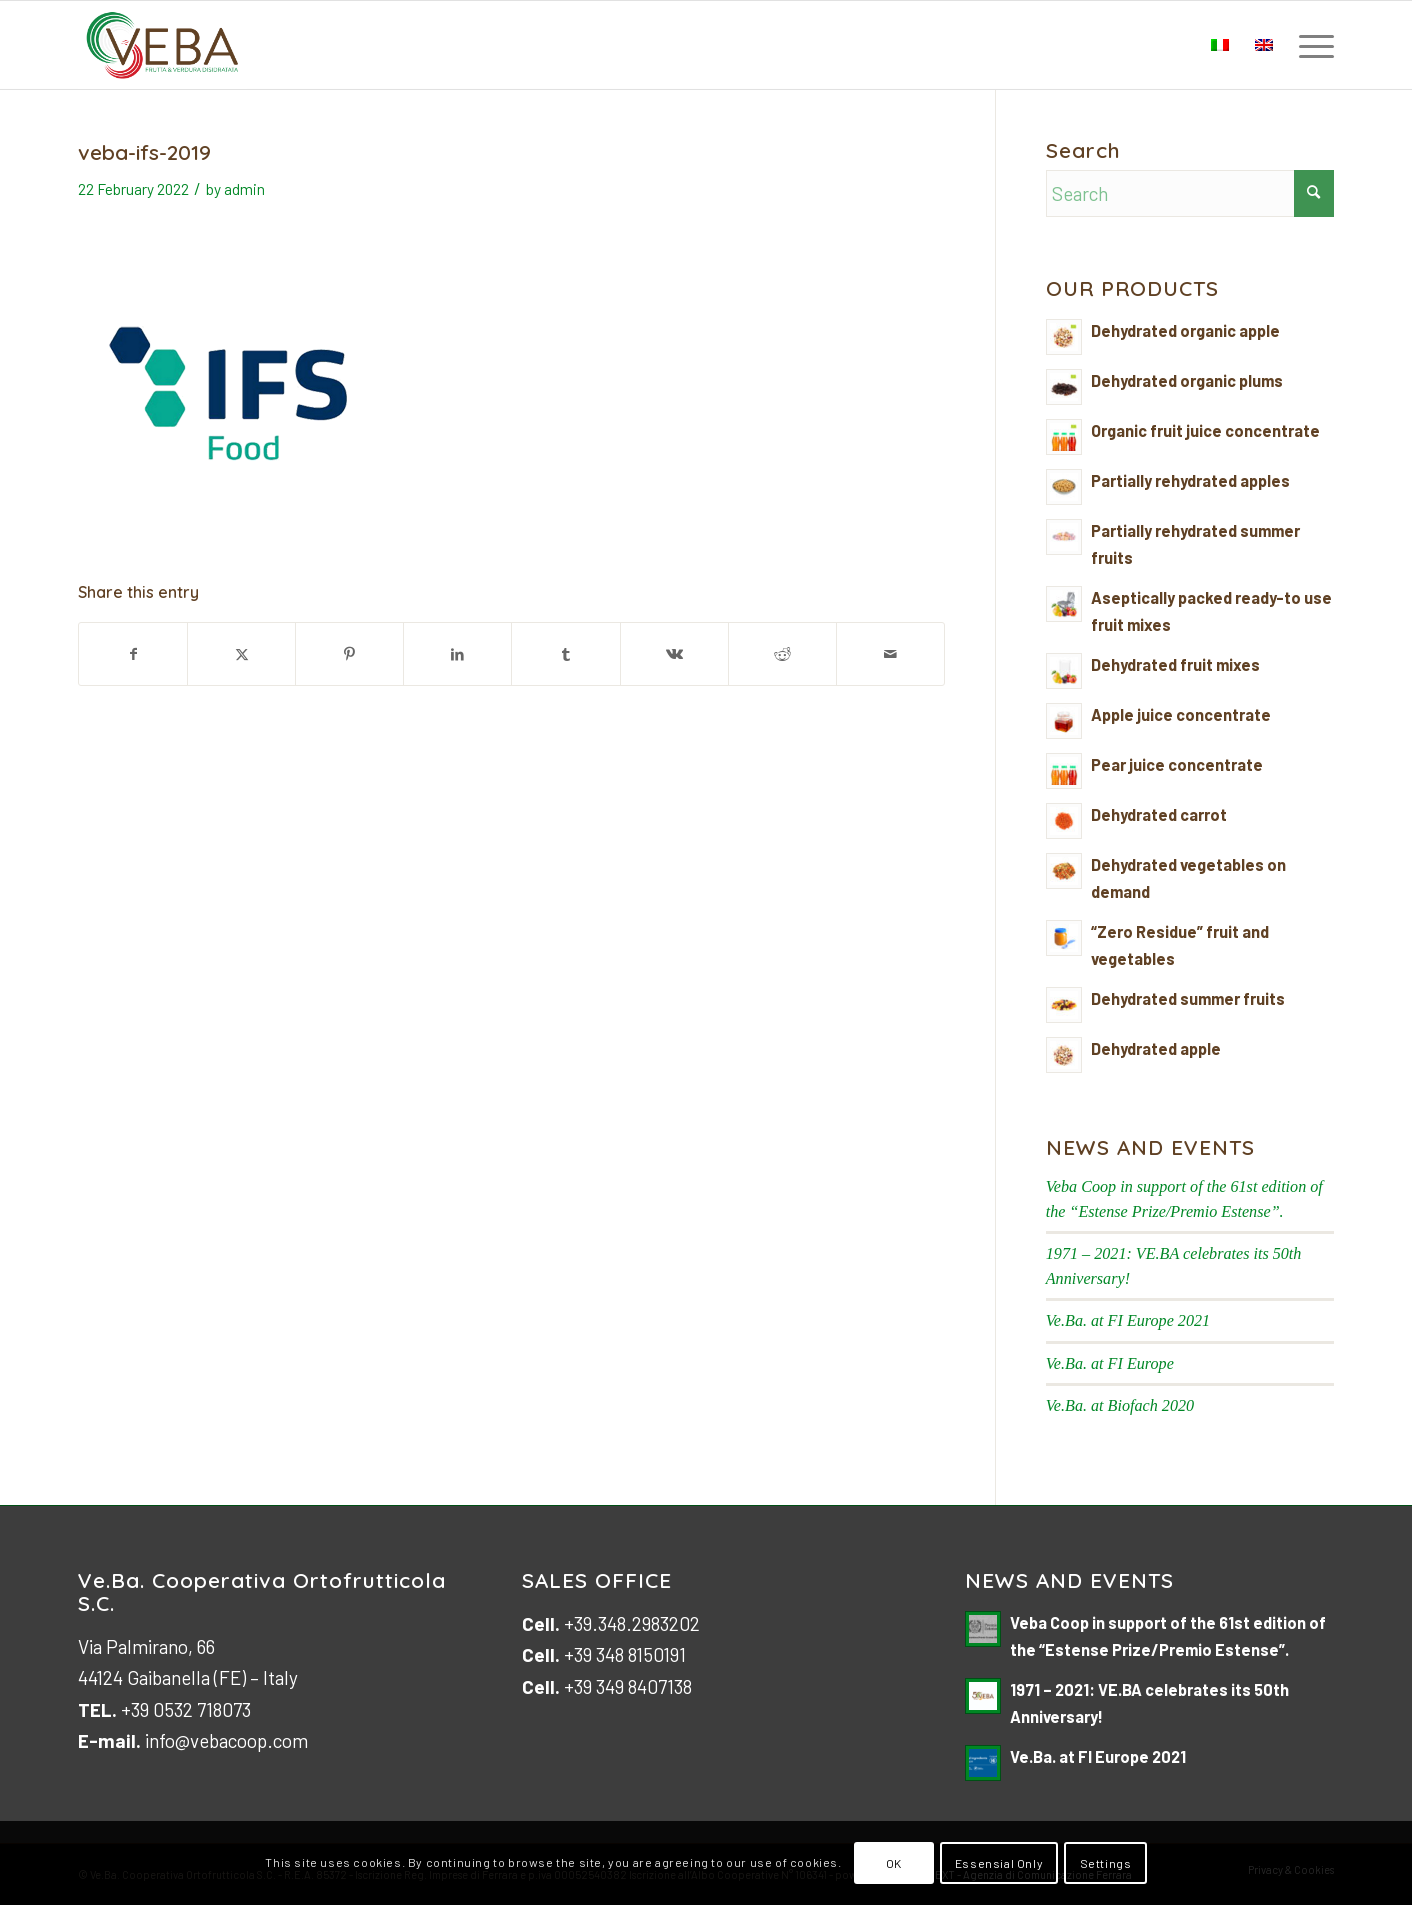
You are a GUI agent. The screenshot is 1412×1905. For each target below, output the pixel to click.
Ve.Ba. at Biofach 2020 (1120, 1405)
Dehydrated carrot (1159, 814)
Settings (1106, 1863)
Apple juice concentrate (1181, 714)
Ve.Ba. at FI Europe (1110, 1363)
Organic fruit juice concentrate (1205, 430)
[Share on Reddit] (782, 654)
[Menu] (1310, 45)
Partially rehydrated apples (1190, 480)
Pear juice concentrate (1177, 764)
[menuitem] (1310, 45)
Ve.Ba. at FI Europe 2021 (1128, 1320)
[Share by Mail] (890, 654)
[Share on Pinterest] (349, 654)
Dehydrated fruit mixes (1175, 664)
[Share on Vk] (674, 654)
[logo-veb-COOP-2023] (162, 45)
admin (244, 189)
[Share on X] (241, 654)
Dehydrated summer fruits (1188, 998)
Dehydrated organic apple (1185, 330)
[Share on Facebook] (133, 654)
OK (894, 1863)
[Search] (1190, 193)
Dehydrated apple (1156, 1048)
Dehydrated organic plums (1187, 380)
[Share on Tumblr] (565, 654)
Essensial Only (999, 1863)
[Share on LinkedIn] (457, 654)
